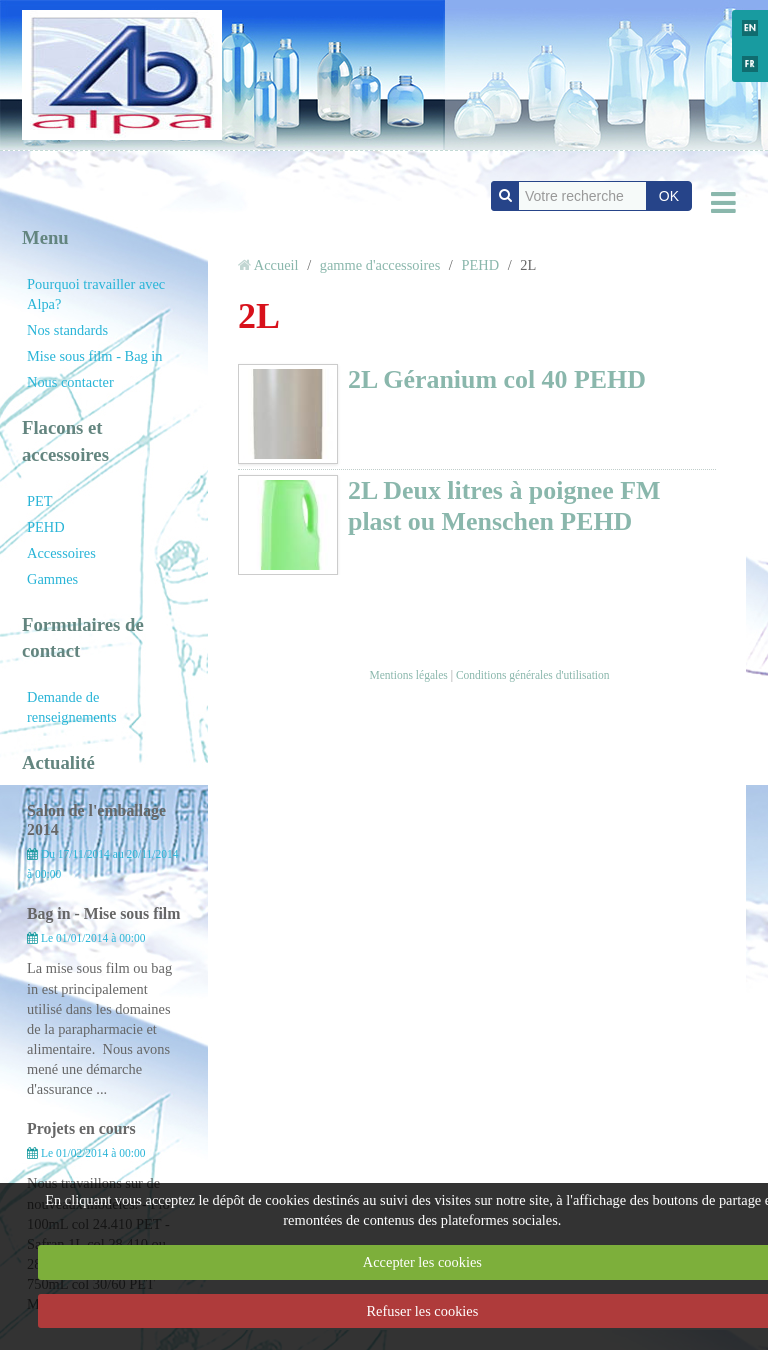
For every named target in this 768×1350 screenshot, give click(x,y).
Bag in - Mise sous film (103, 913)
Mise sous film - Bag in (95, 356)
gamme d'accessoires (380, 265)
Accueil (276, 265)
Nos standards (67, 330)
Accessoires (61, 553)
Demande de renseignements (72, 707)
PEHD (46, 527)
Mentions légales (408, 675)
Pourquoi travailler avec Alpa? (96, 294)
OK (669, 196)
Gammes (52, 579)
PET (40, 501)
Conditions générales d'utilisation (533, 675)
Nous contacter (70, 382)
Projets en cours (81, 1128)
